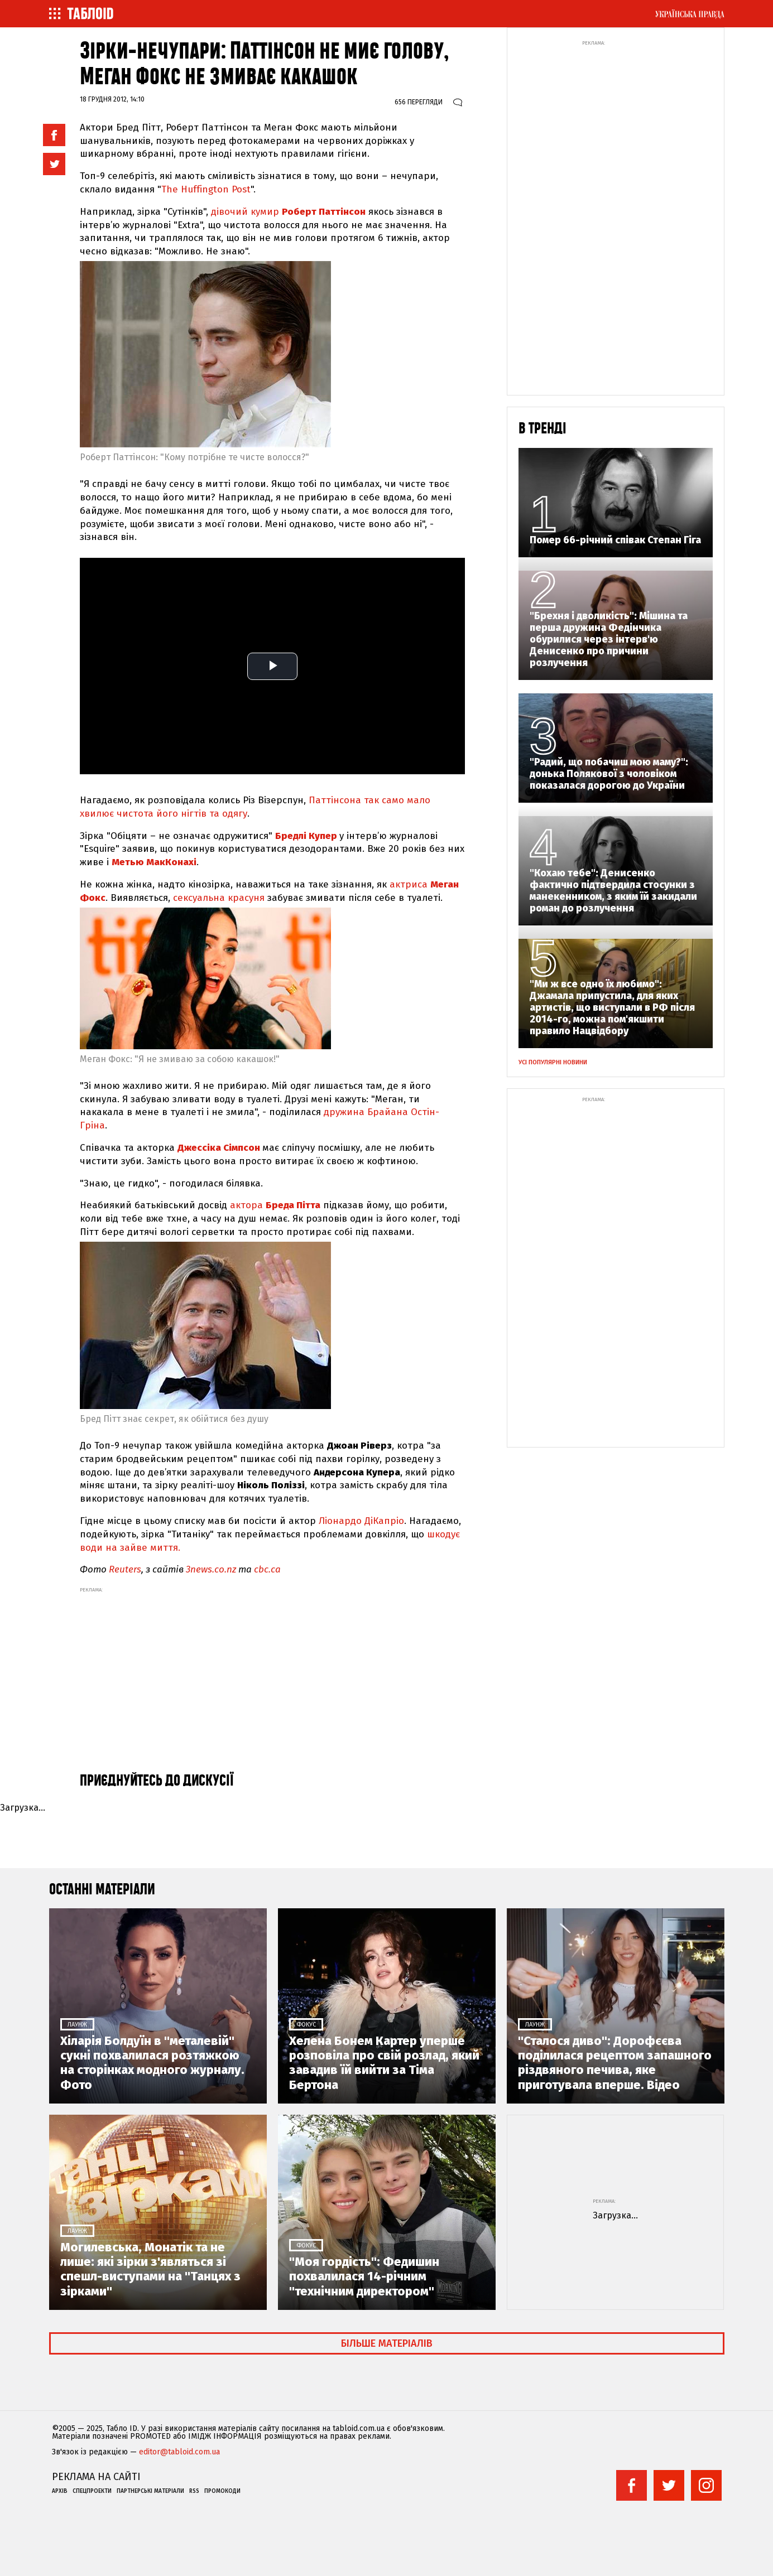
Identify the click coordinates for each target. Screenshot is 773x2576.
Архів (60, 2491)
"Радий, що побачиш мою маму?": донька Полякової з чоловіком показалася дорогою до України (609, 774)
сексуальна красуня (220, 898)
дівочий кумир (289, 212)
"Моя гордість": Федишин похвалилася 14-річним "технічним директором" (364, 2277)
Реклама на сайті (96, 2477)
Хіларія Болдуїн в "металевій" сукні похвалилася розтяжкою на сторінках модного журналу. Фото (152, 2063)
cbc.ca (267, 1569)
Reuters (125, 1569)
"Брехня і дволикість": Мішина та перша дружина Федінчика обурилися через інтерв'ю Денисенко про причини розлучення (609, 639)
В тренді (542, 428)
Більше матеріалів (387, 2343)
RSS (194, 2491)
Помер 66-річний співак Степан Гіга (615, 540)
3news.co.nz (211, 1569)
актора (276, 1205)
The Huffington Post (206, 189)
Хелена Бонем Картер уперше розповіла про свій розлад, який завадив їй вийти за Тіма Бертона (384, 2063)
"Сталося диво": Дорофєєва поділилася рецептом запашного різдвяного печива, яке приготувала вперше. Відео (615, 2063)
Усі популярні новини (552, 1062)
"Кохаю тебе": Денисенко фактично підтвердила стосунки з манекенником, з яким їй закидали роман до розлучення (613, 890)
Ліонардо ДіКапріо (361, 1521)
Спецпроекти (92, 2491)
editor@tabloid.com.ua (179, 2452)
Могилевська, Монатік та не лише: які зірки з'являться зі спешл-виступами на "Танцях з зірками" (150, 2269)
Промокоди (222, 2491)
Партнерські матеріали (150, 2491)
